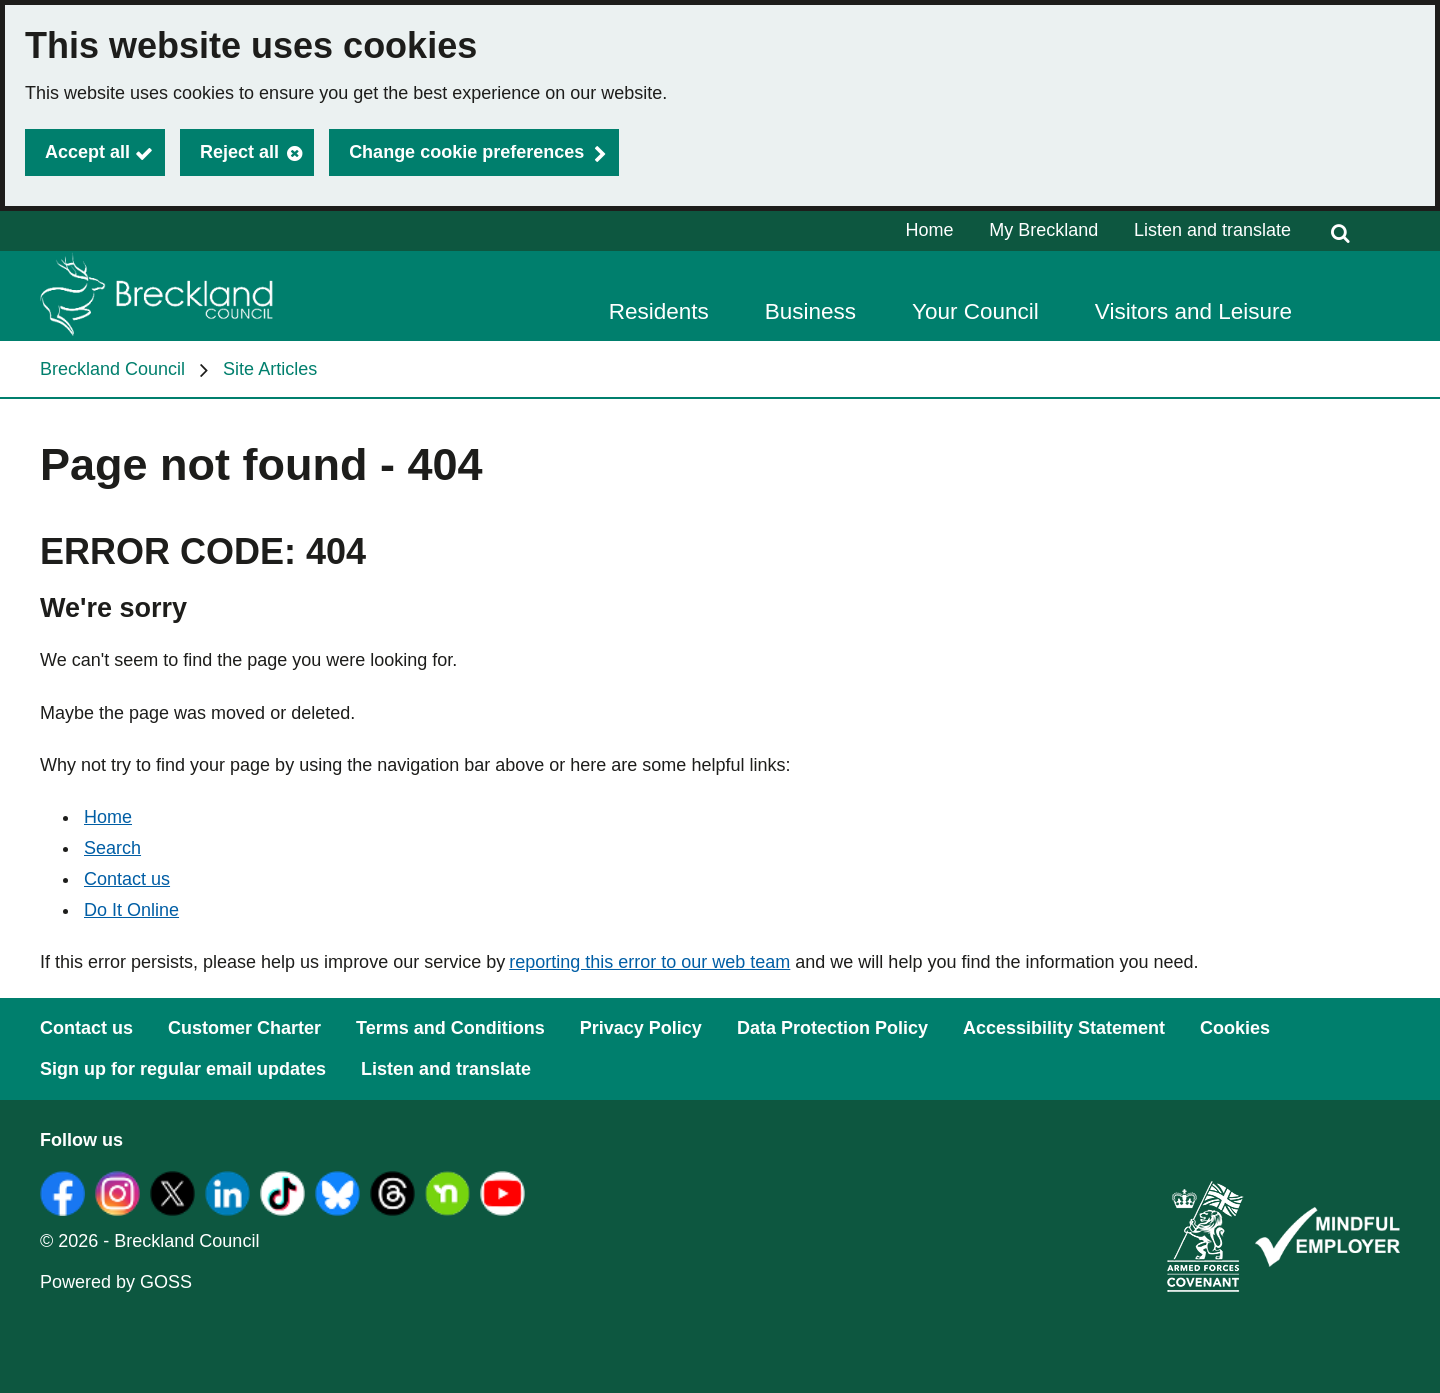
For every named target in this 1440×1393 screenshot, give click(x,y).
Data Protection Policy (832, 1028)
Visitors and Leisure (1193, 311)
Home (930, 230)
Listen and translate (1212, 230)
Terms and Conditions (450, 1028)
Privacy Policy (641, 1028)
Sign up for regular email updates (183, 1069)
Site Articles (270, 369)
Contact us (127, 879)
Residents (659, 311)
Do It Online (131, 910)
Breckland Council (112, 369)
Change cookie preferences (466, 152)
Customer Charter (244, 1028)
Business (810, 311)
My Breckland (1043, 230)
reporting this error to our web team (649, 962)
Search (112, 848)
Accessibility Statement (1064, 1028)
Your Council (975, 311)
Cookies (1235, 1028)
